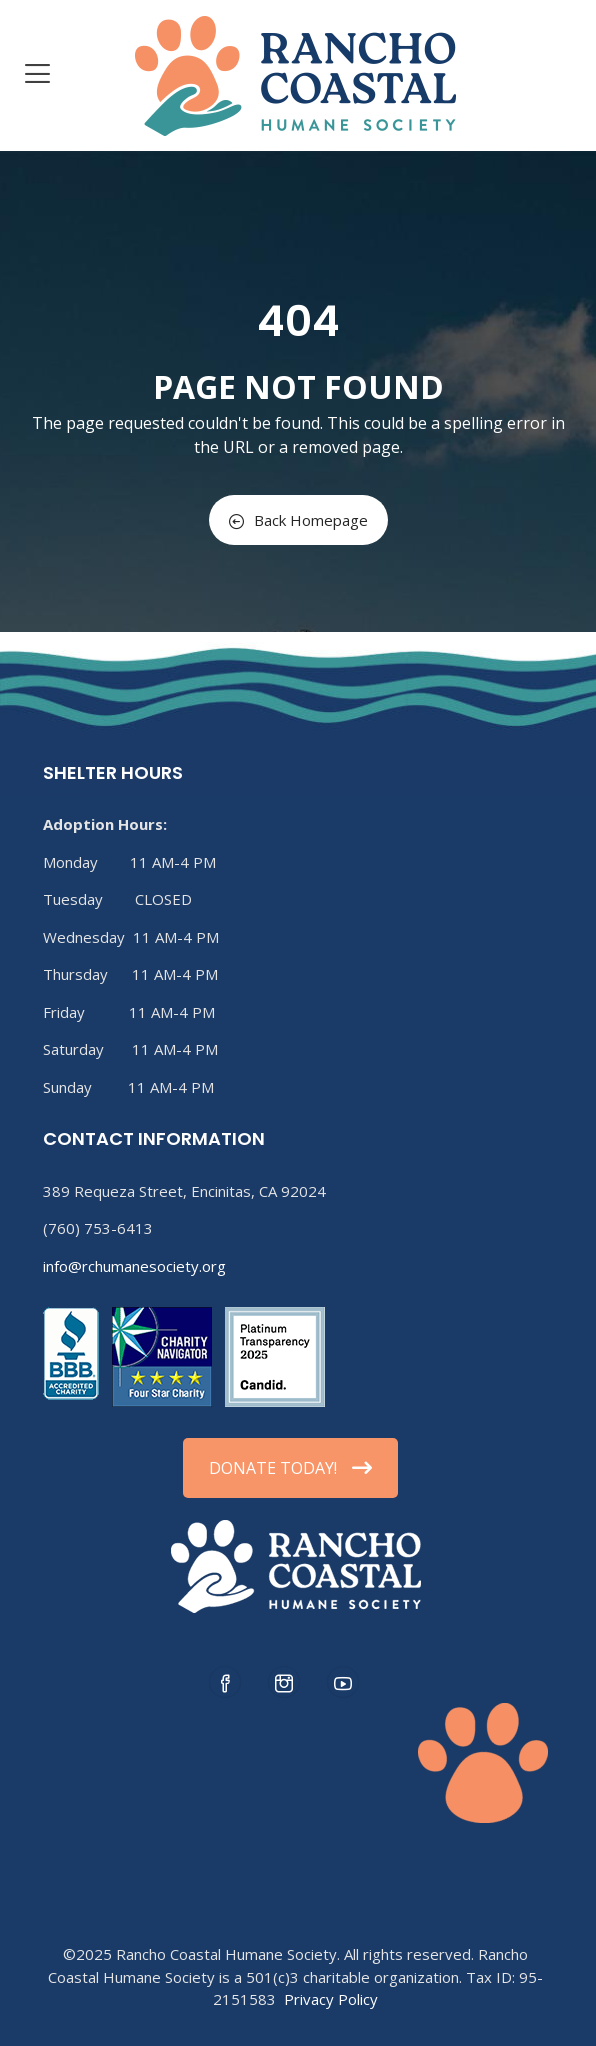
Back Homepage (298, 520)
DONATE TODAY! (290, 1468)
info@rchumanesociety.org (134, 1266)
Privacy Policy (331, 1999)
